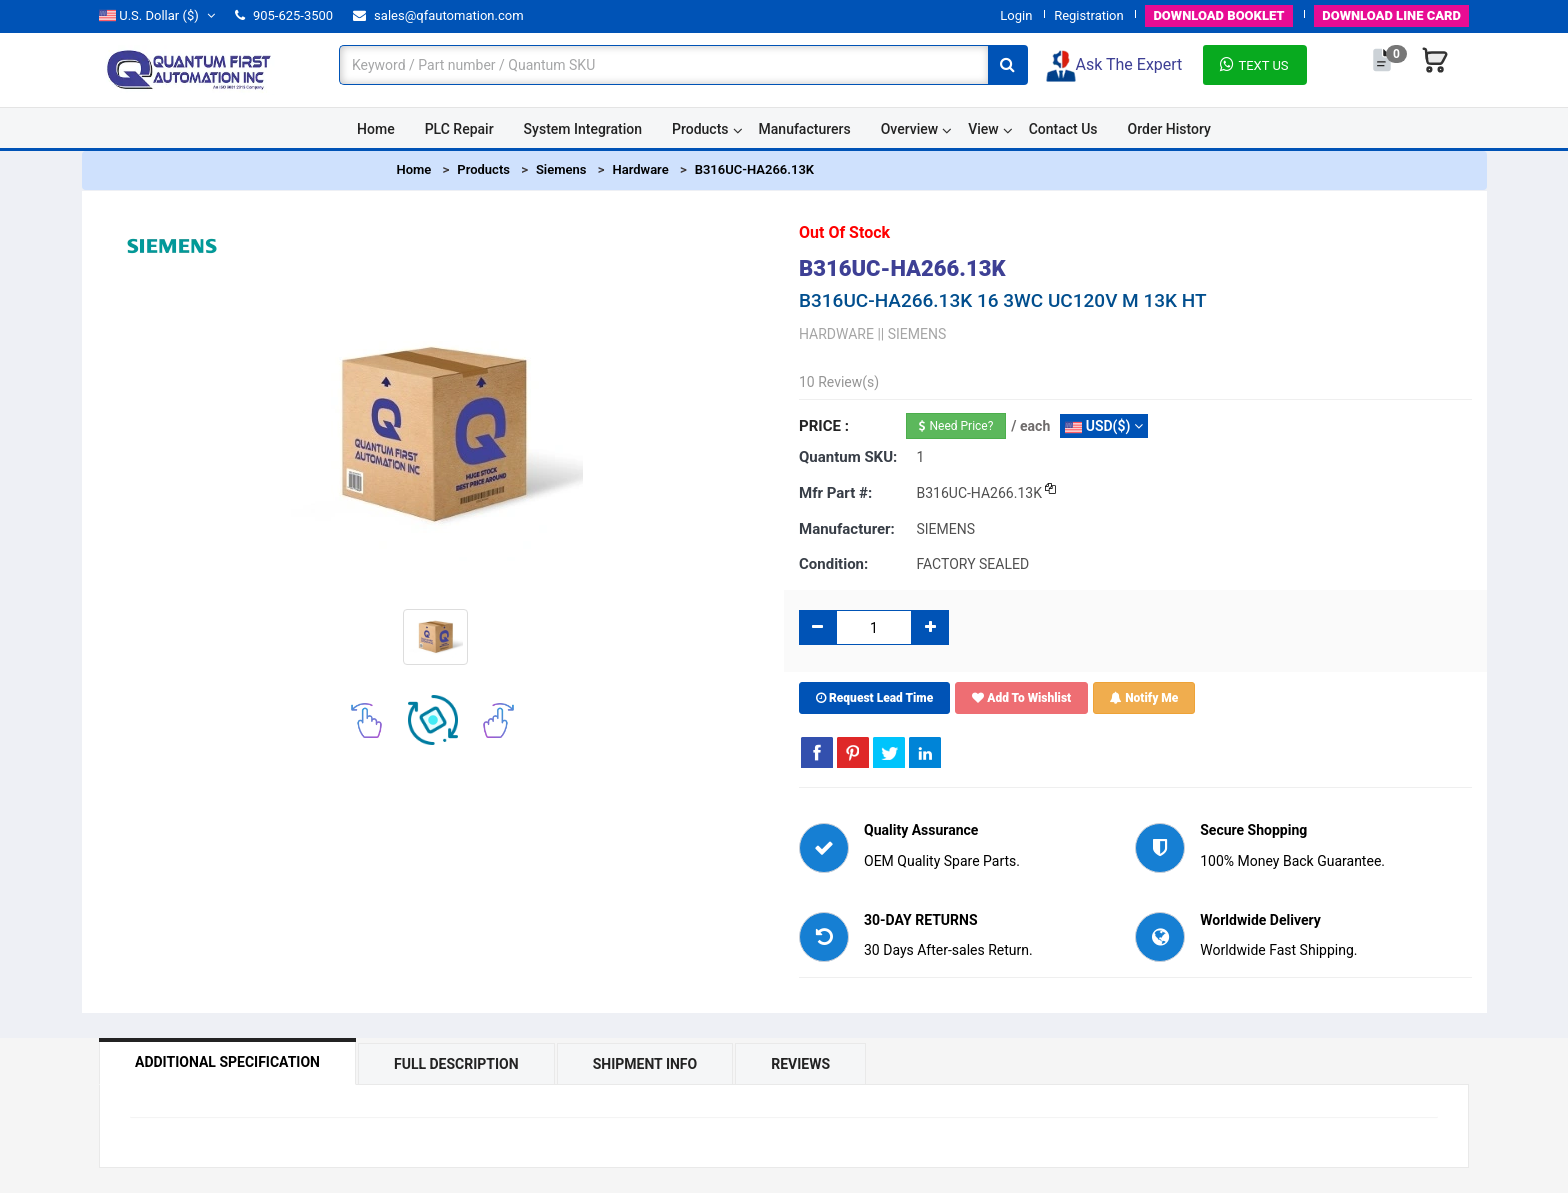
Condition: (833, 564)
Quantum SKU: (848, 457)
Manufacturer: (847, 529)
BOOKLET (1218, 15)
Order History (1169, 129)
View (983, 129)
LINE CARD (1391, 15)
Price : (824, 426)
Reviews (800, 1064)
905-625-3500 (284, 15)
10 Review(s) (839, 382)
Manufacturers (805, 129)
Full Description (456, 1064)
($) (157, 15)
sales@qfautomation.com (438, 15)
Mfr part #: (835, 493)
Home (376, 129)
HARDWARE (836, 334)
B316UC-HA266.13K (754, 169)
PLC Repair (459, 129)
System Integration (583, 129)
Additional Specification (227, 1062)
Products (700, 129)
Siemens (561, 169)
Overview (909, 129)
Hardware (640, 169)
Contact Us (1063, 129)
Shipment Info (645, 1064)
